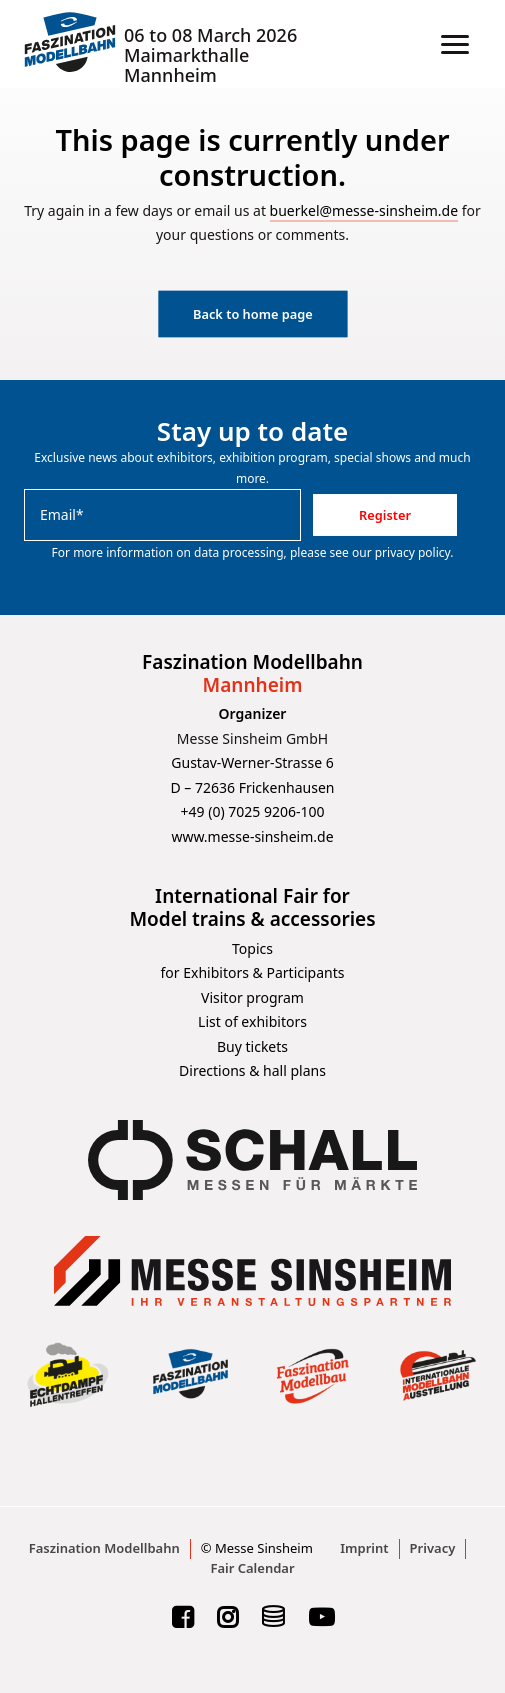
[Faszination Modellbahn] (70, 44)
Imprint (364, 1548)
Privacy (433, 1548)
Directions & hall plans (252, 1070)
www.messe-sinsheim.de (252, 836)
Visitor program (252, 997)
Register (385, 515)
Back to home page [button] (253, 314)
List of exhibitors (252, 1021)
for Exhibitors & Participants (253, 972)
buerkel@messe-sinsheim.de (364, 210)
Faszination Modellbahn (104, 1548)
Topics (252, 948)
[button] (455, 44)
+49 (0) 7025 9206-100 (253, 811)
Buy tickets (252, 1046)
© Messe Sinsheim (257, 1548)
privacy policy (413, 552)
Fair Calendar (252, 1568)
